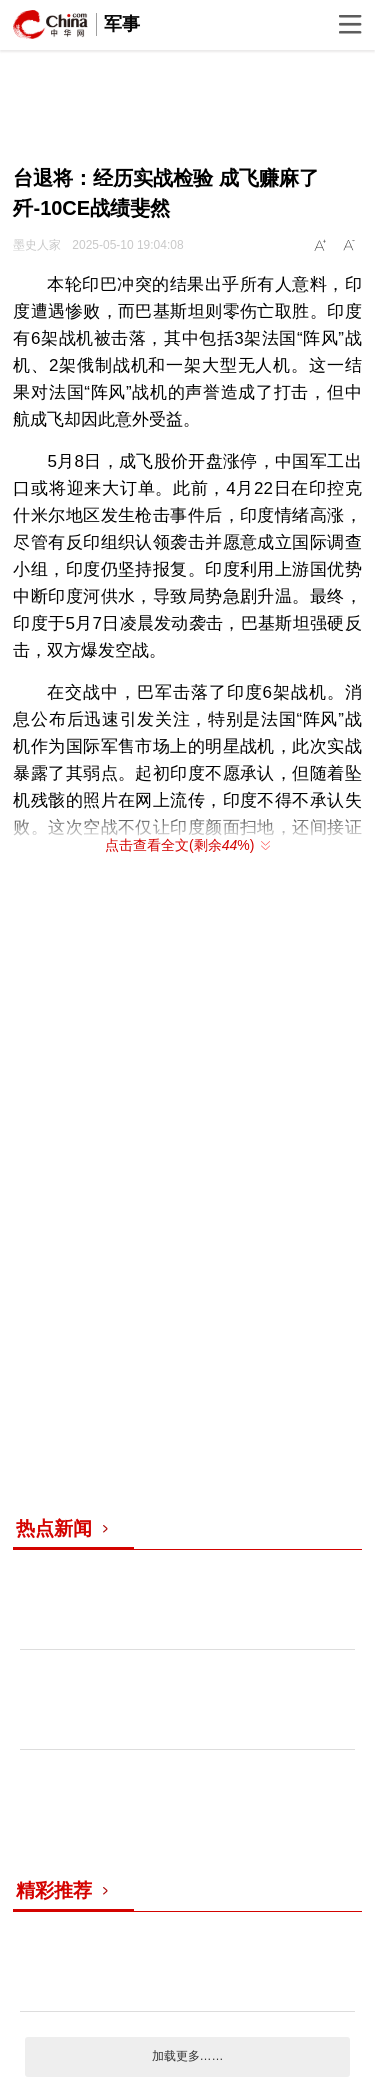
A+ (321, 246)
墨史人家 (37, 245)
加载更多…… (188, 2056)
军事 (122, 24)
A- (350, 246)
